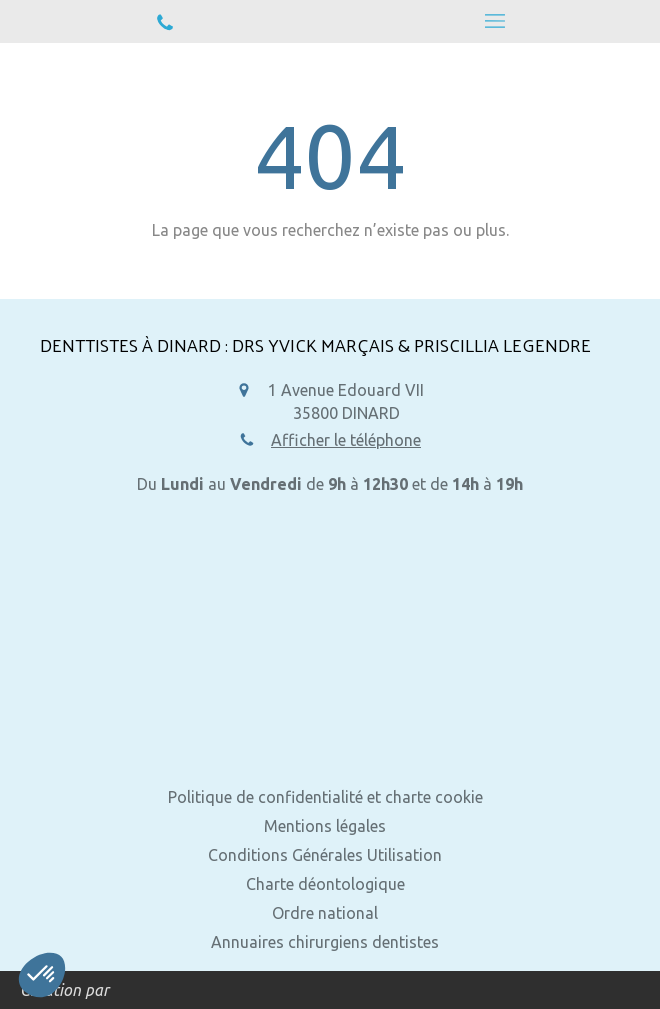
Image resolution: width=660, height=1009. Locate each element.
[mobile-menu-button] (495, 21)
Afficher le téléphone (346, 440)
